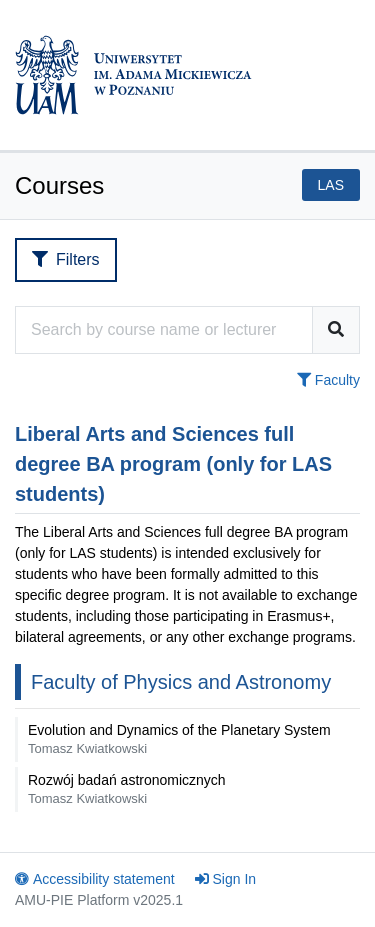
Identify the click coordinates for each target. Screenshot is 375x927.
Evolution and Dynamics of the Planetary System (179, 739)
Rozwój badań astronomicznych (127, 789)
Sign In (226, 879)
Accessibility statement (95, 879)
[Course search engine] (164, 330)
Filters (66, 259)
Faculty (328, 380)
